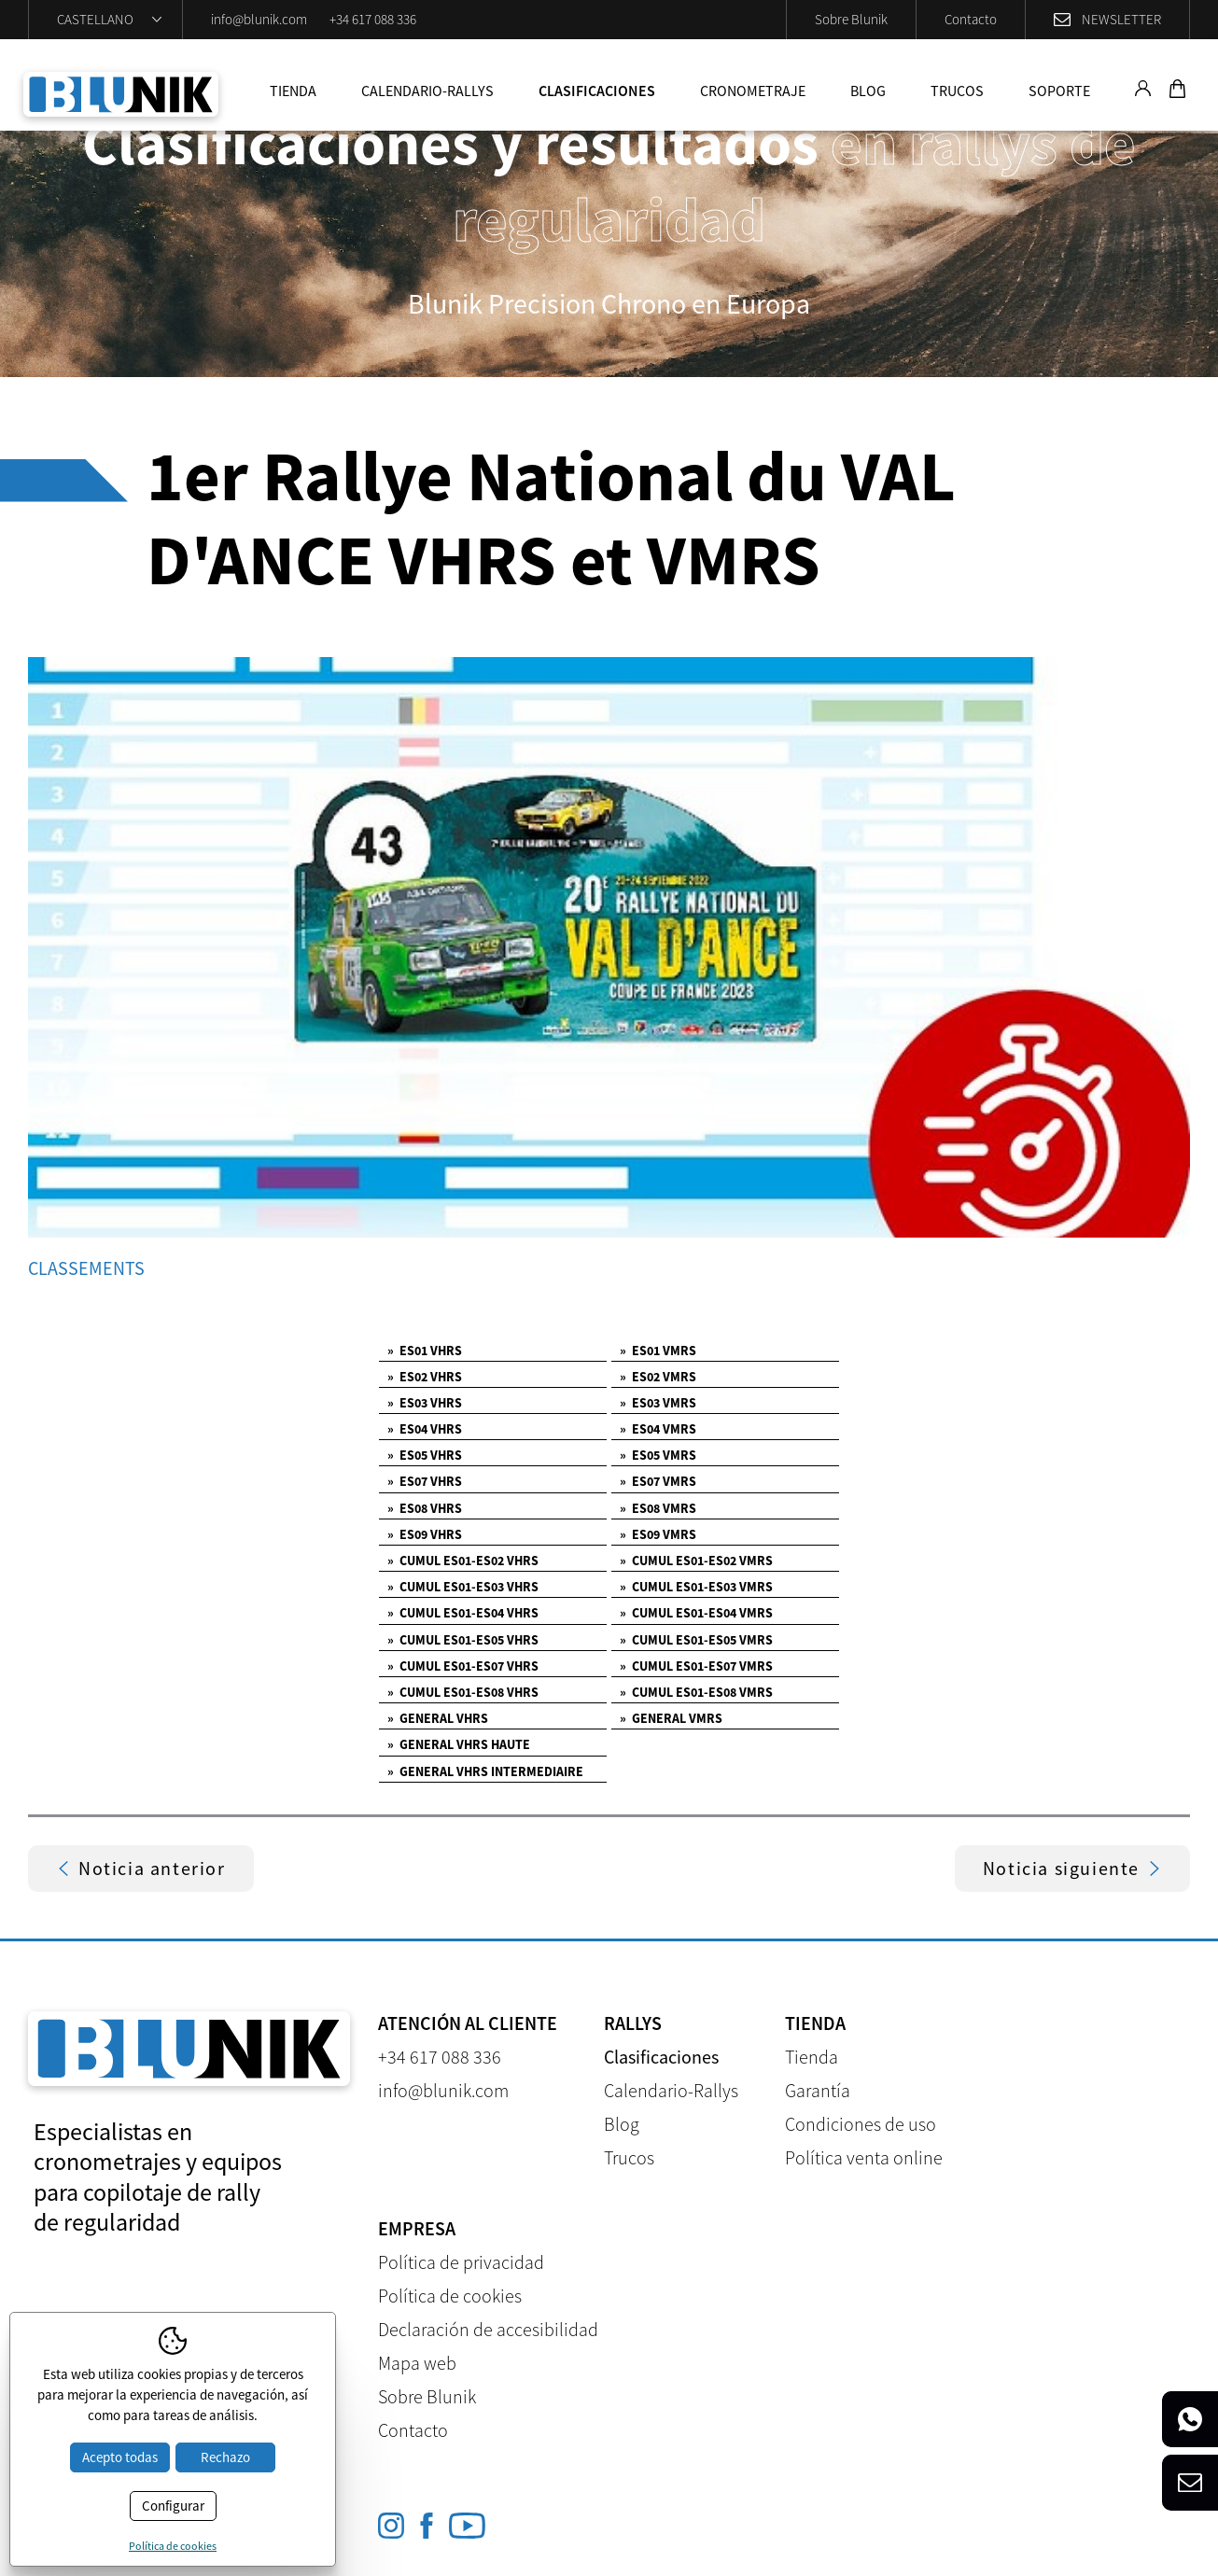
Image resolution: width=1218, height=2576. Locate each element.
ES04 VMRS (658, 1429)
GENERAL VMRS (671, 1718)
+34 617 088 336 (372, 19)
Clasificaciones (597, 90)
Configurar (173, 2505)
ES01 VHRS (424, 1350)
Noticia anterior (141, 1868)
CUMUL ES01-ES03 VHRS (463, 1586)
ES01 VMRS (658, 1350)
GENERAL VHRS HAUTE (458, 1744)
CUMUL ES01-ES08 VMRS (696, 1692)
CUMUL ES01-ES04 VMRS (696, 1612)
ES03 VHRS (424, 1402)
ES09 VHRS (424, 1534)
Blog (868, 90)
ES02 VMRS (658, 1376)
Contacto (971, 19)
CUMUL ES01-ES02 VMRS (696, 1560)
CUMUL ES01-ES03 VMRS (696, 1586)
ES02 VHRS (424, 1376)
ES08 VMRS (658, 1508)
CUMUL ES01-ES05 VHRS (463, 1639)
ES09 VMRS (658, 1534)
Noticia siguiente (1072, 1868)
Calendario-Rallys (427, 90)
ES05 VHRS (424, 1455)
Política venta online (864, 2157)
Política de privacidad (461, 2262)
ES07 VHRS (424, 1481)
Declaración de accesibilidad (488, 2329)
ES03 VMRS (658, 1402)
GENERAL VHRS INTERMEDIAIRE (485, 1771)
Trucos (957, 90)
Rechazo (225, 2457)
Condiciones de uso (860, 2123)
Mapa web (417, 2362)
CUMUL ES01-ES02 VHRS (463, 1560)
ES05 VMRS (658, 1455)
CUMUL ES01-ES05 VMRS (696, 1639)
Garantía (817, 2090)
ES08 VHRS (424, 1508)
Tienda (293, 90)
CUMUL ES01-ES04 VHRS (463, 1612)
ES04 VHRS (424, 1429)
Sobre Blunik (851, 19)
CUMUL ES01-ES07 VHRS (463, 1666)
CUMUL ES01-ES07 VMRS (696, 1666)
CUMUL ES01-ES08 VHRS (463, 1692)
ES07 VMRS (658, 1481)
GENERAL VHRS (437, 1718)
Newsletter (1121, 19)
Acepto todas (120, 2457)
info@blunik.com (259, 19)
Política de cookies (450, 2295)
